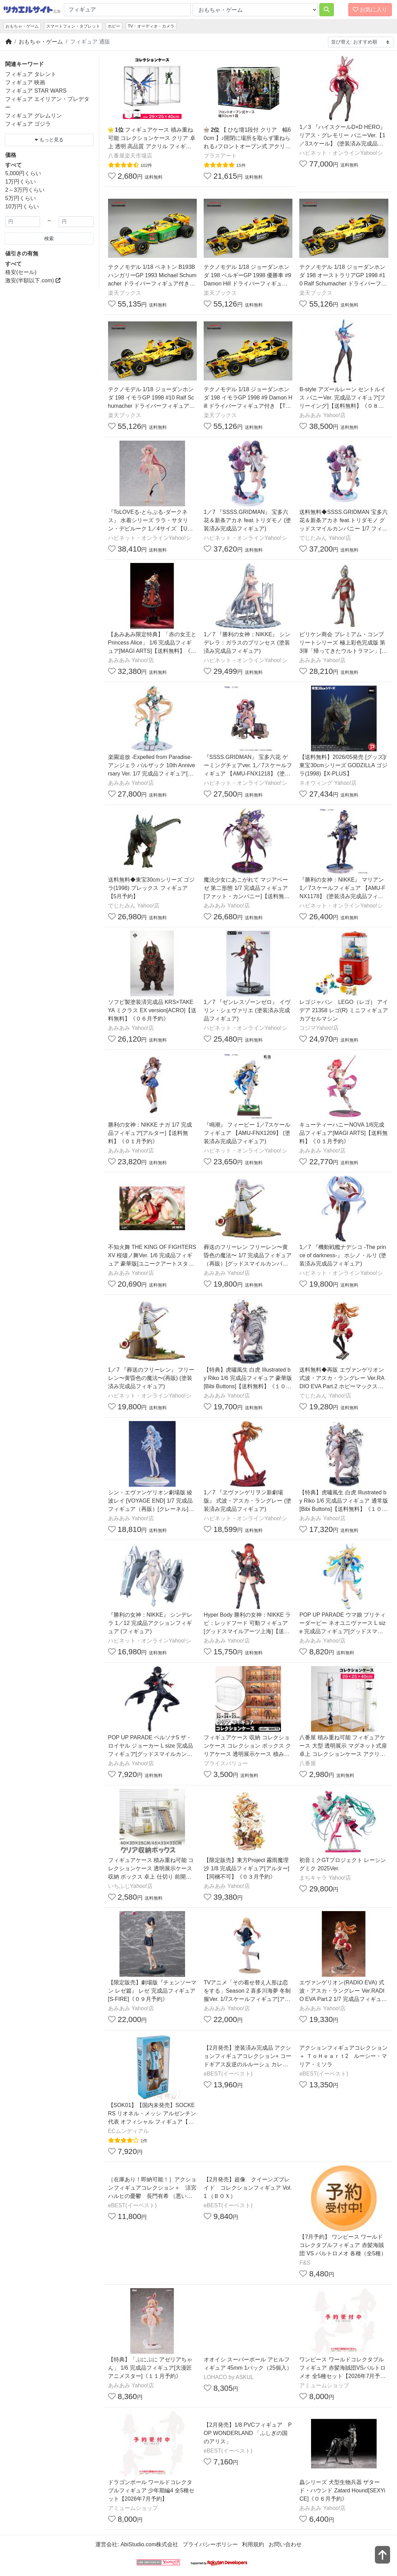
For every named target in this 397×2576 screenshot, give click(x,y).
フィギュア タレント (30, 74)
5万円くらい (20, 198)
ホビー (114, 26)
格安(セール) (21, 272)
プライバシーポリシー (210, 2544)
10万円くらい (22, 206)
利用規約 (253, 2544)
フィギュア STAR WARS (36, 91)
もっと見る (49, 139)
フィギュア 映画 (25, 82)
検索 (49, 238)
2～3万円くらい (25, 190)
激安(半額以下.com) (32, 280)
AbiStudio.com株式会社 (149, 2544)
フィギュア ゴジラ (28, 124)
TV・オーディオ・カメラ (151, 26)
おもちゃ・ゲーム (22, 26)
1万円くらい (20, 182)
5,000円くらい (23, 173)
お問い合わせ (285, 2544)
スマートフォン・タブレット (73, 26)
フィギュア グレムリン (33, 116)
